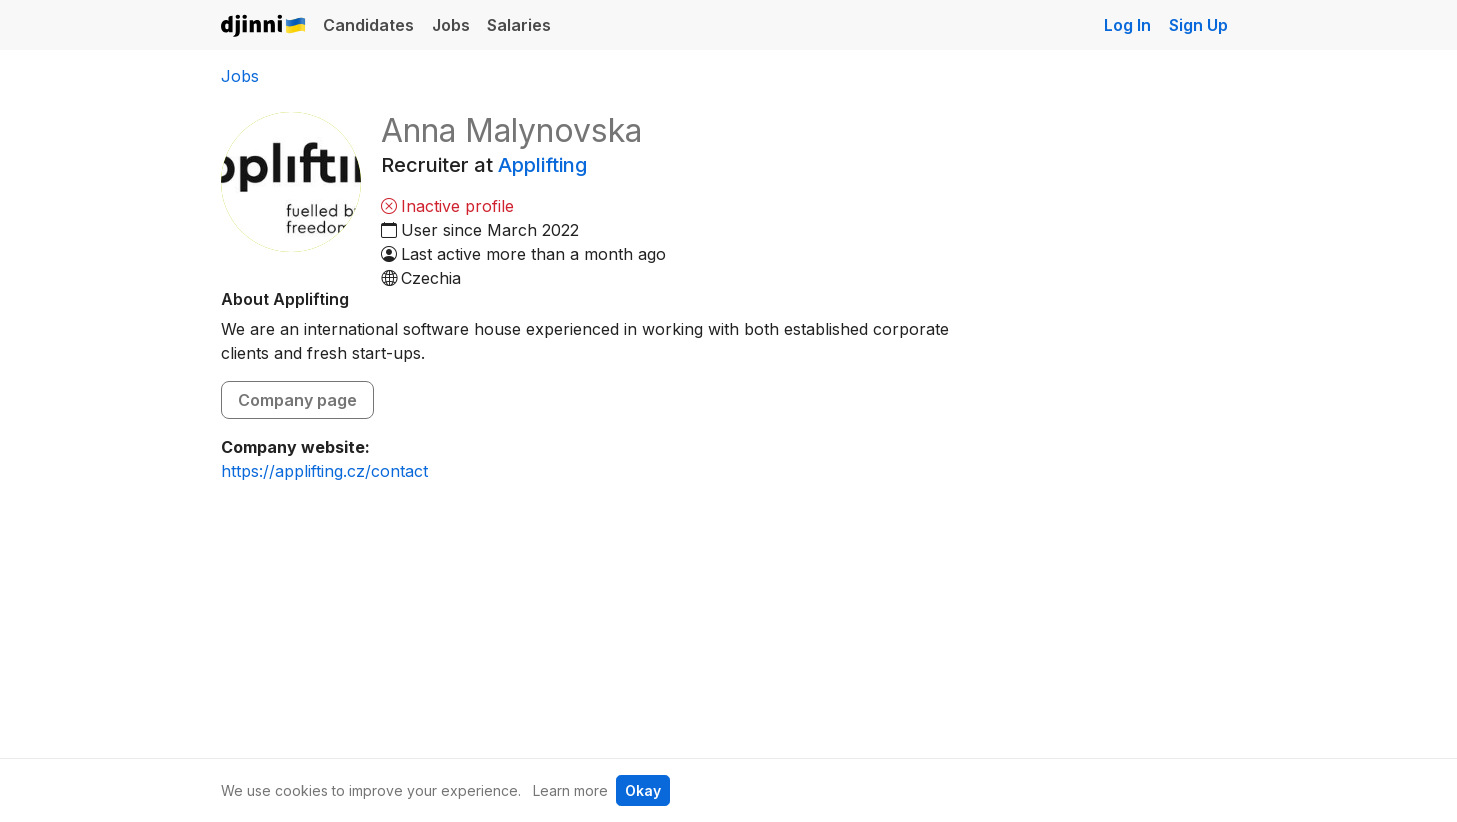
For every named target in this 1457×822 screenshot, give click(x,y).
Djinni (264, 26)
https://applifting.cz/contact (324, 471)
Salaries (519, 25)
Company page (297, 400)
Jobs (451, 25)
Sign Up (1198, 25)
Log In (1127, 25)
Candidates (368, 25)
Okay (643, 790)
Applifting (542, 165)
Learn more (570, 790)
